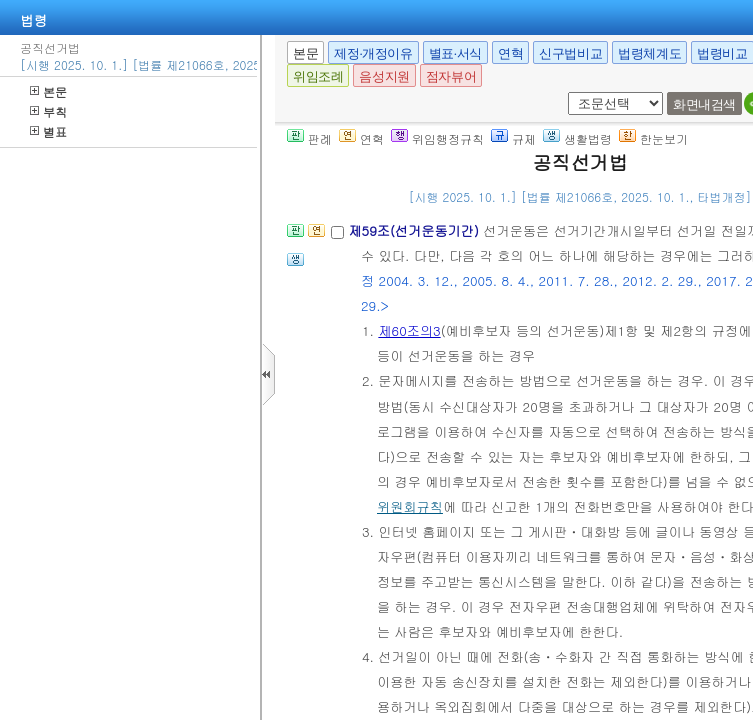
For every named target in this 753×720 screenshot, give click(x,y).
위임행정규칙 (437, 138)
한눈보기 (653, 138)
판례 (309, 138)
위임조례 (318, 76)
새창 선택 (564, 92)
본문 (48, 91)
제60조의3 (409, 330)
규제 (513, 138)
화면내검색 (704, 104)
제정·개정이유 (373, 53)
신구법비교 (570, 53)
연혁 (510, 53)
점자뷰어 (451, 76)
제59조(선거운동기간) (415, 230)
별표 (48, 131)
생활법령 (577, 138)
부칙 (48, 111)
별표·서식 (455, 53)
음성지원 (384, 76)
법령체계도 (649, 53)
